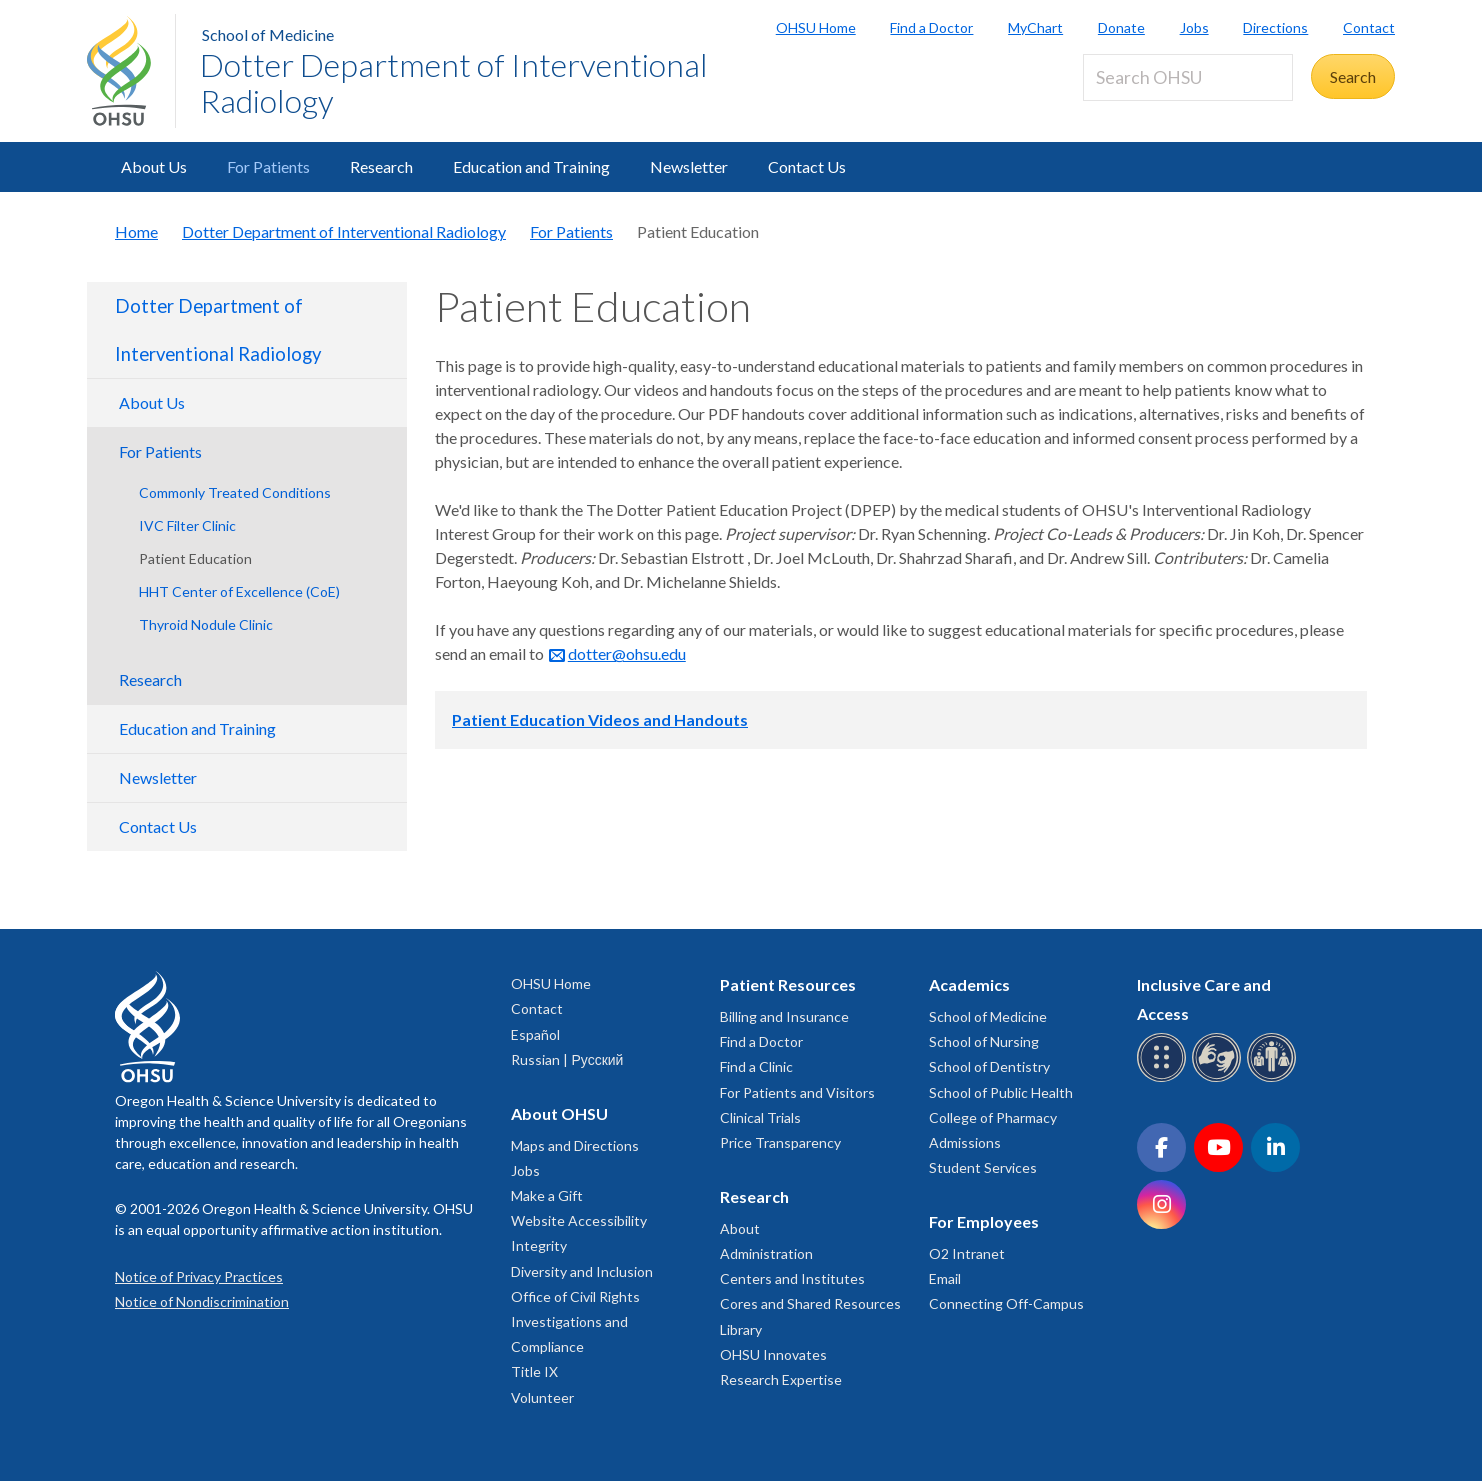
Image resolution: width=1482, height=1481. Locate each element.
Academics (969, 984)
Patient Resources (788, 984)
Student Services (983, 1167)
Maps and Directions (575, 1145)
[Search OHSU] (1188, 77)
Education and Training (531, 166)
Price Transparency (780, 1142)
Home (136, 231)
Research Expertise (781, 1379)
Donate (1121, 27)
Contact (1369, 27)
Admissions (965, 1142)
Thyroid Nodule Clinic (206, 624)
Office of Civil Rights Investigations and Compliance (575, 1321)
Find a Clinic (756, 1066)
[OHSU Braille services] (1164, 1078)
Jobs (1194, 27)
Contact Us (807, 166)
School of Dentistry (989, 1066)
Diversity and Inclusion (582, 1271)
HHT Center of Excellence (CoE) (239, 591)
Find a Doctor (931, 27)
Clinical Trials (760, 1117)
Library (741, 1329)
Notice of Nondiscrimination (202, 1301)
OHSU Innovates (773, 1354)
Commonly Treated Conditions (235, 492)
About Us (154, 166)
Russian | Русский (567, 1059)
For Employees (984, 1221)
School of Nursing (984, 1041)
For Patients (268, 166)
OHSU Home (816, 27)
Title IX (534, 1371)
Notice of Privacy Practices (199, 1276)
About (740, 1228)
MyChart (1035, 27)
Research (381, 166)
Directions (1275, 27)
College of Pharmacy (993, 1117)
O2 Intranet (967, 1253)
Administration (766, 1253)
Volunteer (542, 1397)
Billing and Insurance (784, 1016)
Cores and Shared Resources (810, 1303)
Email (945, 1278)
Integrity (539, 1245)
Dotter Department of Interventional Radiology (454, 82)
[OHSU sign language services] (1219, 1078)
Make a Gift (547, 1195)
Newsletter (689, 166)
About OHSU (559, 1113)
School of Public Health (1001, 1092)
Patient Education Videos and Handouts (600, 719)
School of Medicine (268, 34)
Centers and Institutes (792, 1278)
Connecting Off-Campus (1006, 1303)
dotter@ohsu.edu (627, 653)
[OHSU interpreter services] (1274, 1078)
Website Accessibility (579, 1220)
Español (535, 1034)
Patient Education (195, 558)
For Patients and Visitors (797, 1092)
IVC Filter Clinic (187, 525)
